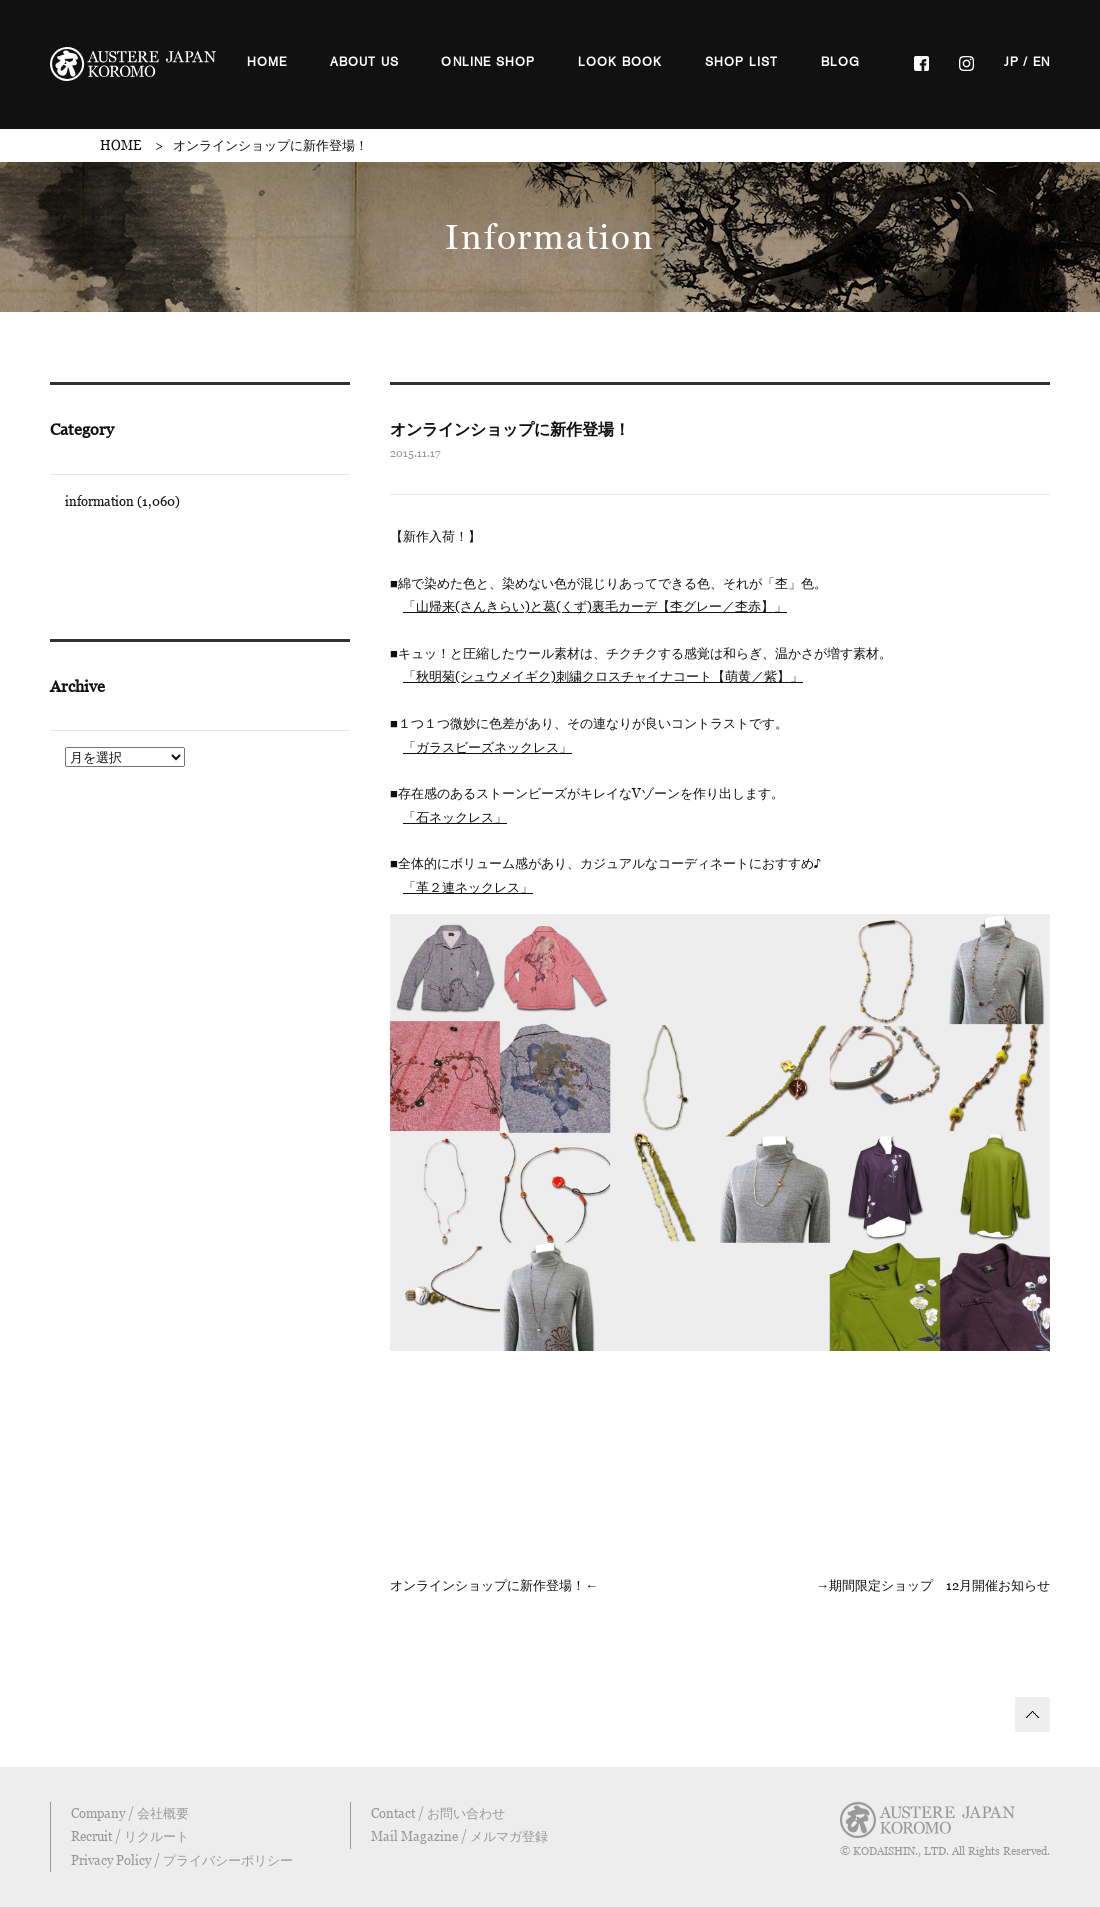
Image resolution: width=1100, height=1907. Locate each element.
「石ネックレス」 (455, 817)
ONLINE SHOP (488, 62)
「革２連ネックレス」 (468, 887)
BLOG (841, 62)
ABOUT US (365, 62)
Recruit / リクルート (130, 1836)
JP (1011, 62)
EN (1041, 62)
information (99, 501)
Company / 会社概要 (130, 1813)
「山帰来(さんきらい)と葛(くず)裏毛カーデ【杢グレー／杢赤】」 (595, 606)
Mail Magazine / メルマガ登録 (459, 1836)
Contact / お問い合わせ (438, 1813)
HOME (267, 62)
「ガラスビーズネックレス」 (487, 747)
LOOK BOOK (620, 62)
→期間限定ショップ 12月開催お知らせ (933, 1585)
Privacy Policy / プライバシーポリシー (182, 1860)
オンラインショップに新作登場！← (494, 1585)
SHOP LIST (742, 62)
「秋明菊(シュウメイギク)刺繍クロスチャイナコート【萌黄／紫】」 (603, 676)
